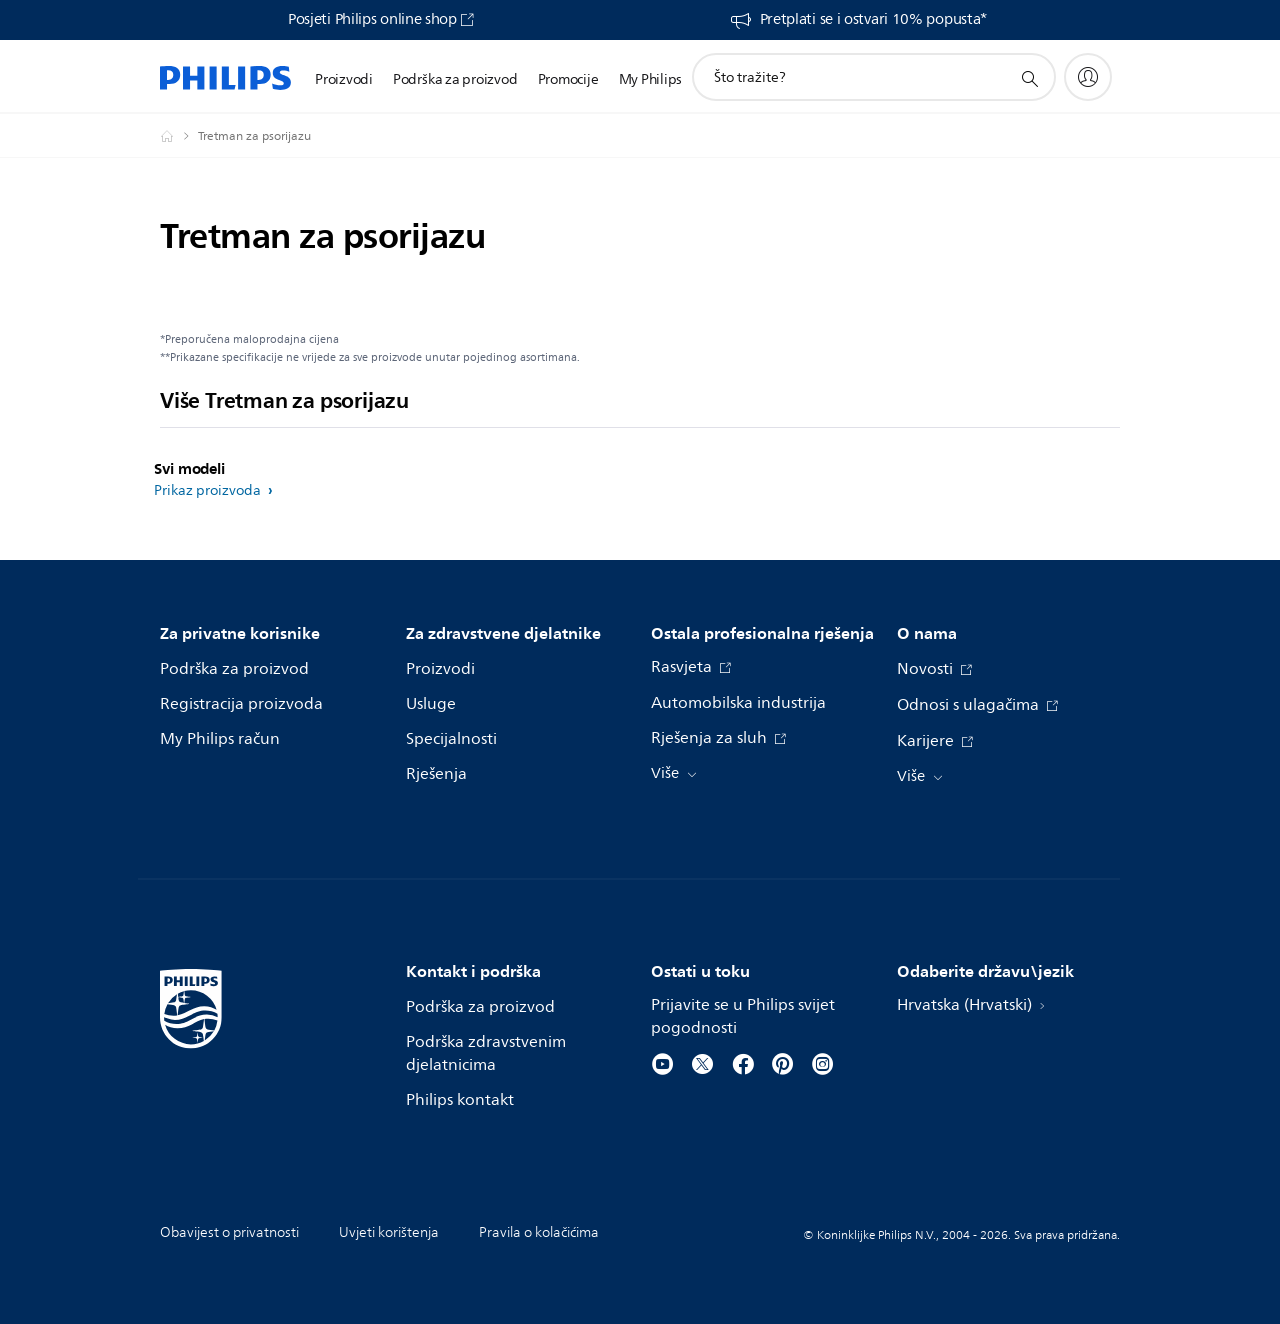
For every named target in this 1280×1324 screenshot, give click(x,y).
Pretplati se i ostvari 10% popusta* (874, 20)
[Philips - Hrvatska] (179, 136)
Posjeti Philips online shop (372, 20)
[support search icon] (1029, 78)
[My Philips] (1088, 77)
